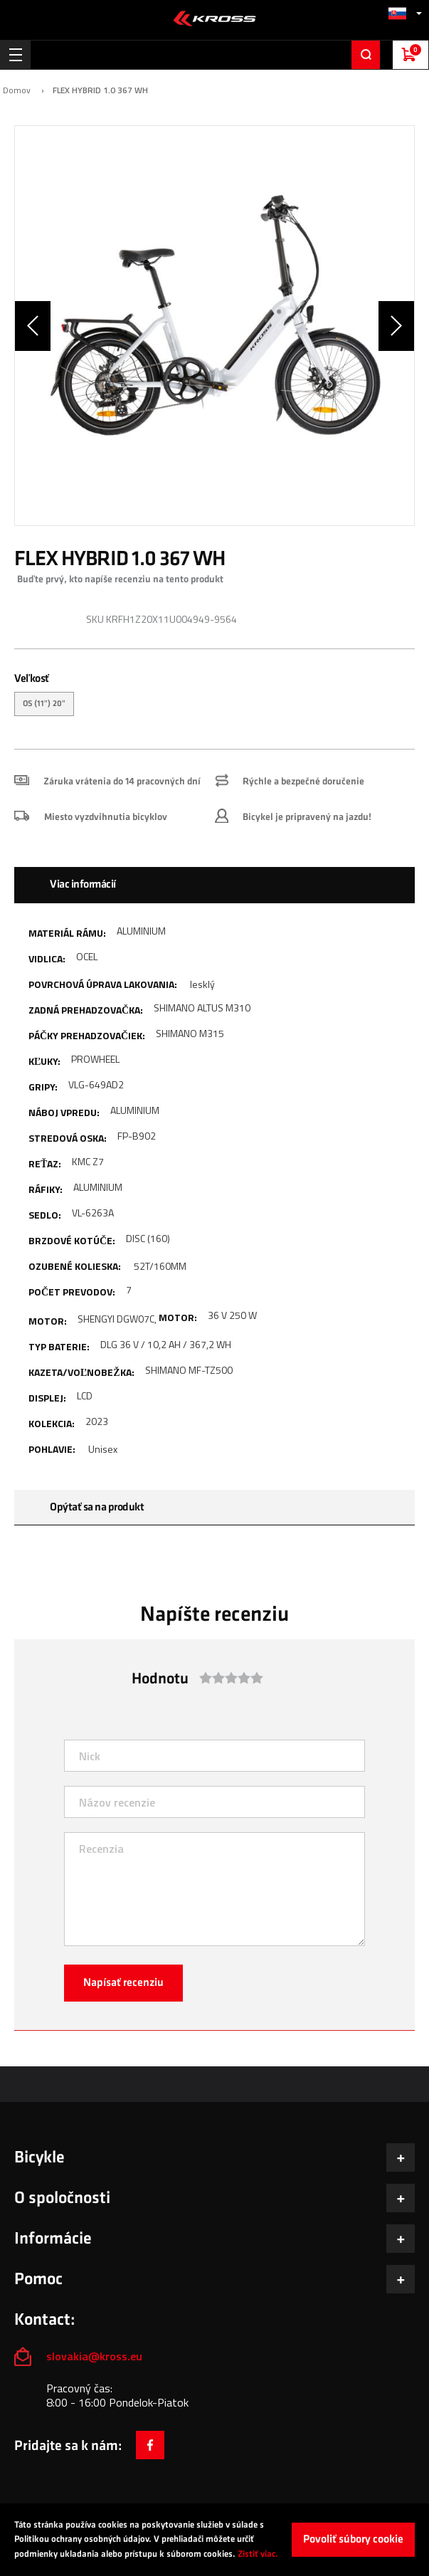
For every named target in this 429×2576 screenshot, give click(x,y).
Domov (17, 90)
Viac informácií (83, 884)
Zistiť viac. (258, 2554)
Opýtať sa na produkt (97, 1507)
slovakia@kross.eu (95, 2356)
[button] (405, 13)
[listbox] (214, 706)
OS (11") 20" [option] (44, 703)
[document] (214, 2540)
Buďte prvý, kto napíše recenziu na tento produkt (120, 579)
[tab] (214, 885)
